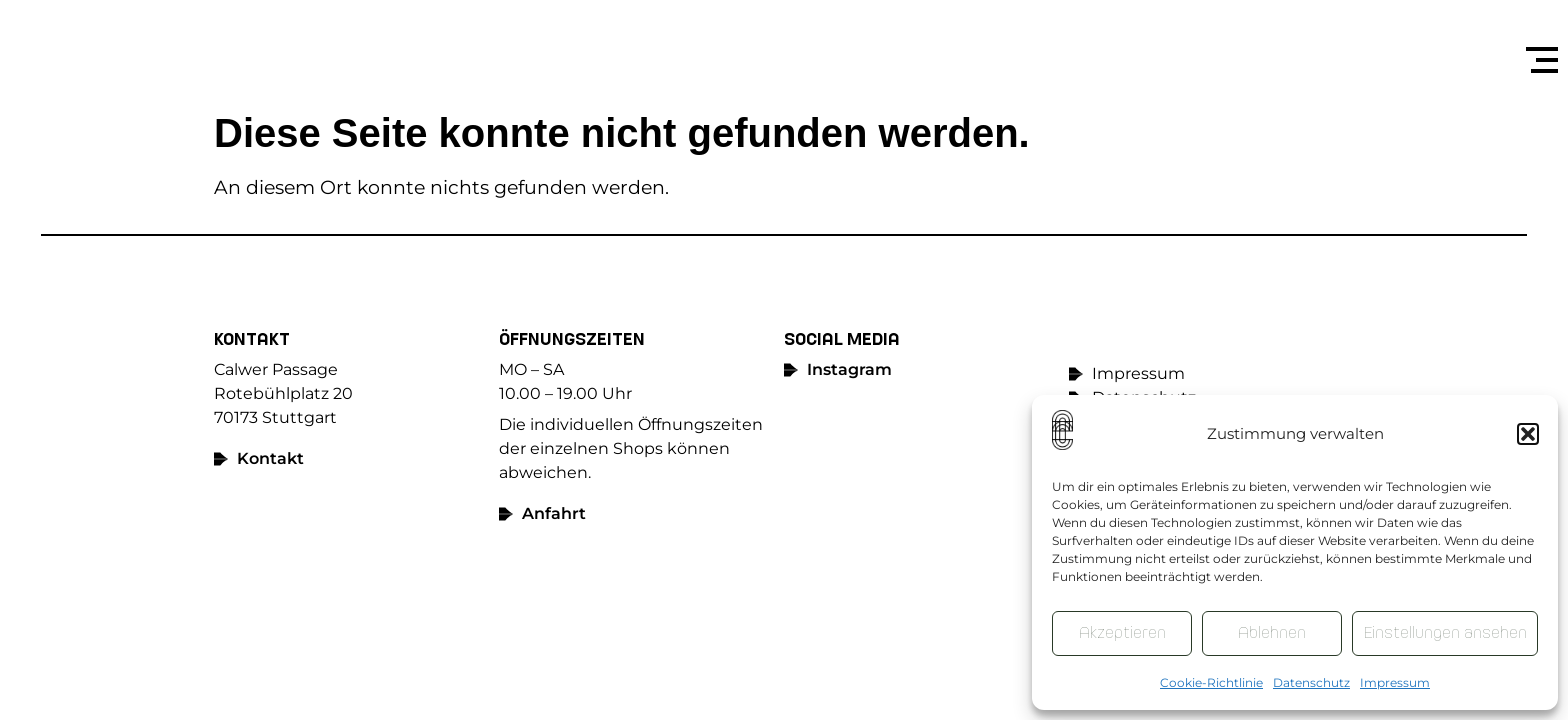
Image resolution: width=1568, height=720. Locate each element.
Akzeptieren (1122, 633)
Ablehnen (1272, 633)
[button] (1528, 434)
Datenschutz (1311, 682)
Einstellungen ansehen (1445, 633)
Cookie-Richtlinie (1211, 682)
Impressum (1395, 682)
